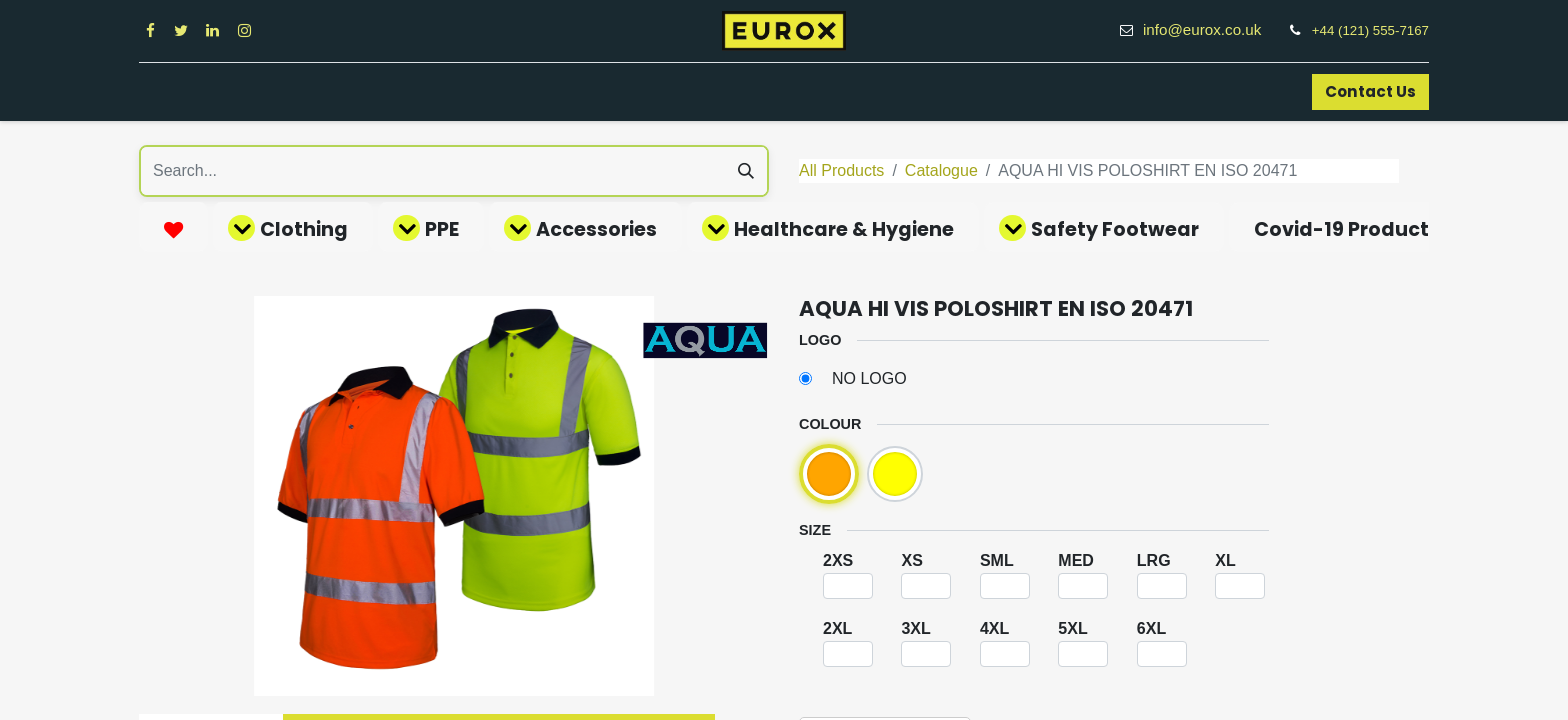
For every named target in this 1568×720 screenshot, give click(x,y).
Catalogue (941, 170)
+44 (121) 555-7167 (1370, 30)
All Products (841, 170)
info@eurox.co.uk (1213, 29)
